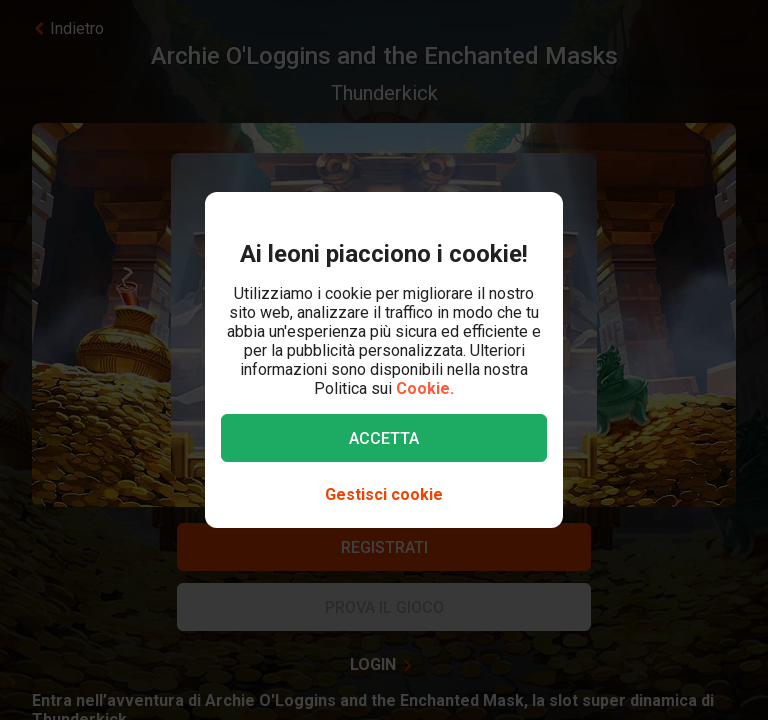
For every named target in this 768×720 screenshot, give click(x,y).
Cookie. (425, 388)
